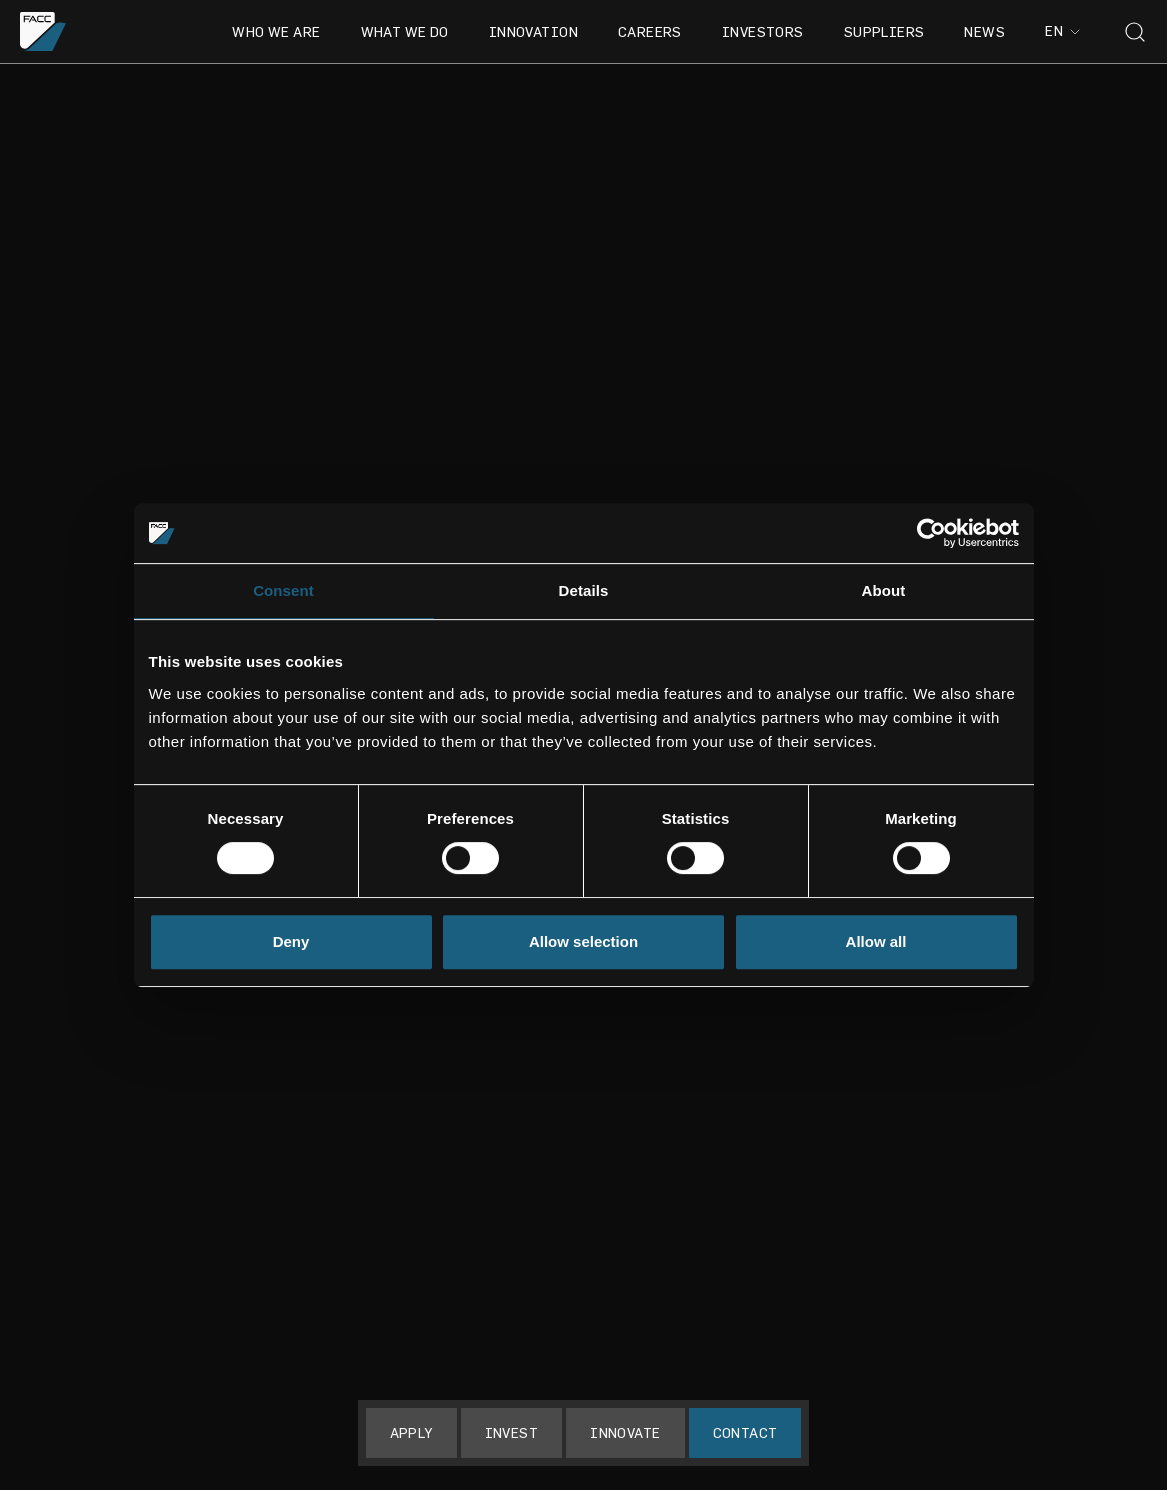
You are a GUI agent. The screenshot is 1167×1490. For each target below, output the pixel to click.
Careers (650, 31)
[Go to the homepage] (43, 31)
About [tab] (884, 590)
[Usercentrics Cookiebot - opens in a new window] (931, 533)
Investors (763, 31)
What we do (405, 31)
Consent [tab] (283, 590)
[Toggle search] (1135, 32)
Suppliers (884, 31)
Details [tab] (584, 590)
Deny (291, 941)
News (984, 31)
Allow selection (583, 941)
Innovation (533, 31)
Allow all (876, 941)
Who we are (276, 31)
